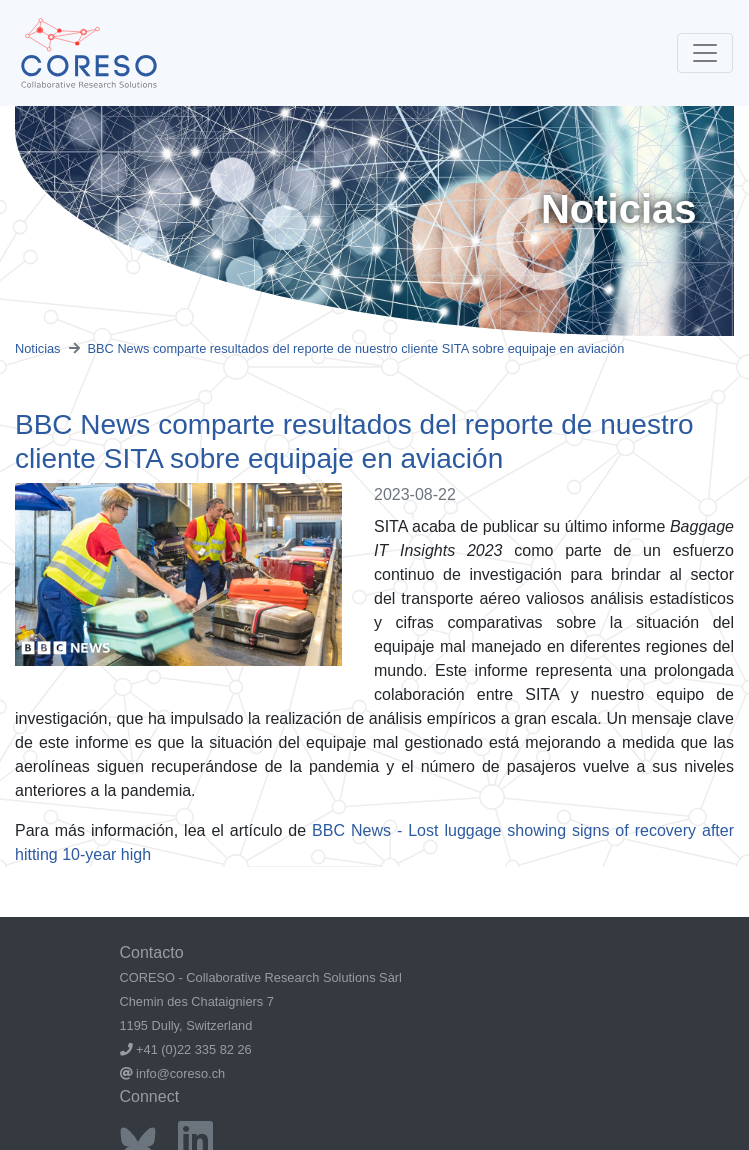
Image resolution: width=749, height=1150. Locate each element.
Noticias (38, 348)
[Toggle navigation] (705, 53)
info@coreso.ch (180, 1073)
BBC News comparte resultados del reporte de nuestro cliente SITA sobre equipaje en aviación (356, 348)
